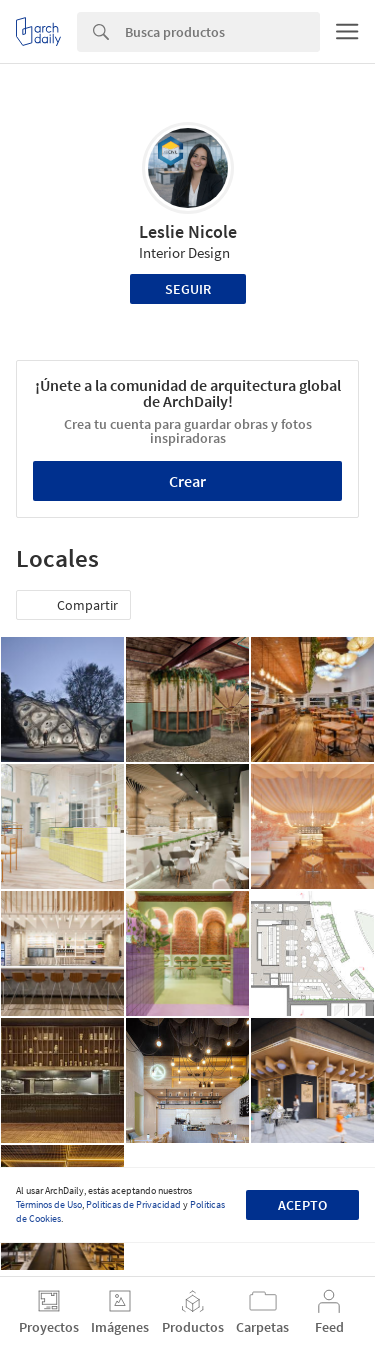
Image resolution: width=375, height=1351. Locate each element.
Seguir (188, 289)
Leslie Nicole (188, 231)
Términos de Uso (49, 1204)
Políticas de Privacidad (133, 1204)
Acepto (302, 1205)
